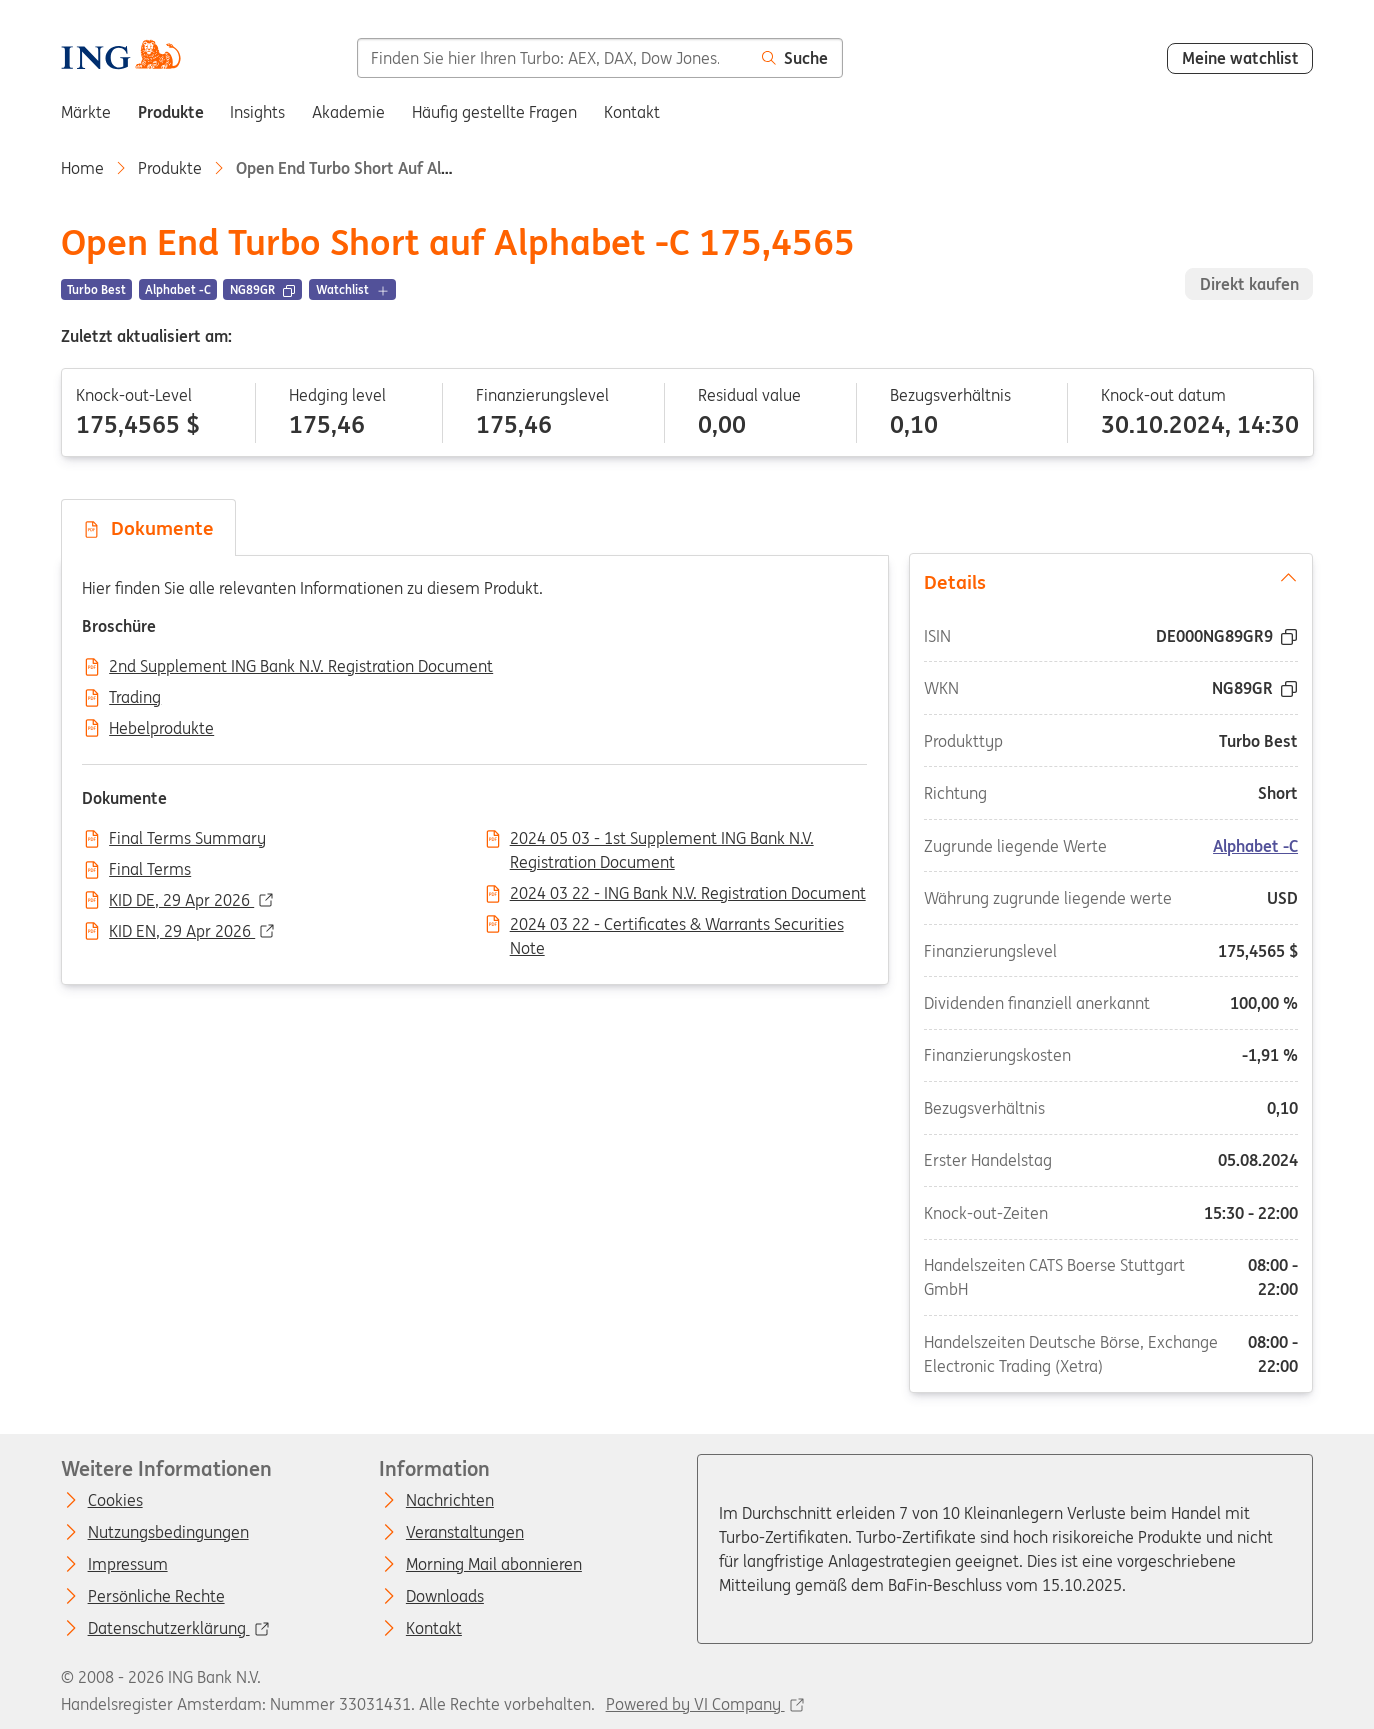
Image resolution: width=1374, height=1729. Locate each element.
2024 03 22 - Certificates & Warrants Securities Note (677, 926)
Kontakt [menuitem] (632, 112)
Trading (135, 698)
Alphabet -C (1256, 845)
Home (82, 168)
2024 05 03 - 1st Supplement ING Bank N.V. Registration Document (662, 840)
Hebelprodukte (161, 729)
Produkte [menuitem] (171, 112)
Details (1111, 580)
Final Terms (150, 870)
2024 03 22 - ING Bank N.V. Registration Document (688, 894)
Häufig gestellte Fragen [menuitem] (494, 112)
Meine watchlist (1240, 58)
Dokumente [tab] (148, 528)
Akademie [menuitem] (348, 112)
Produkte (170, 168)
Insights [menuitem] (257, 112)
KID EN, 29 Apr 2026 (182, 932)
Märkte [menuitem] (86, 112)
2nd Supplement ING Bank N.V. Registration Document (301, 667)
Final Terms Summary (187, 839)
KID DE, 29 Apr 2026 (181, 901)
